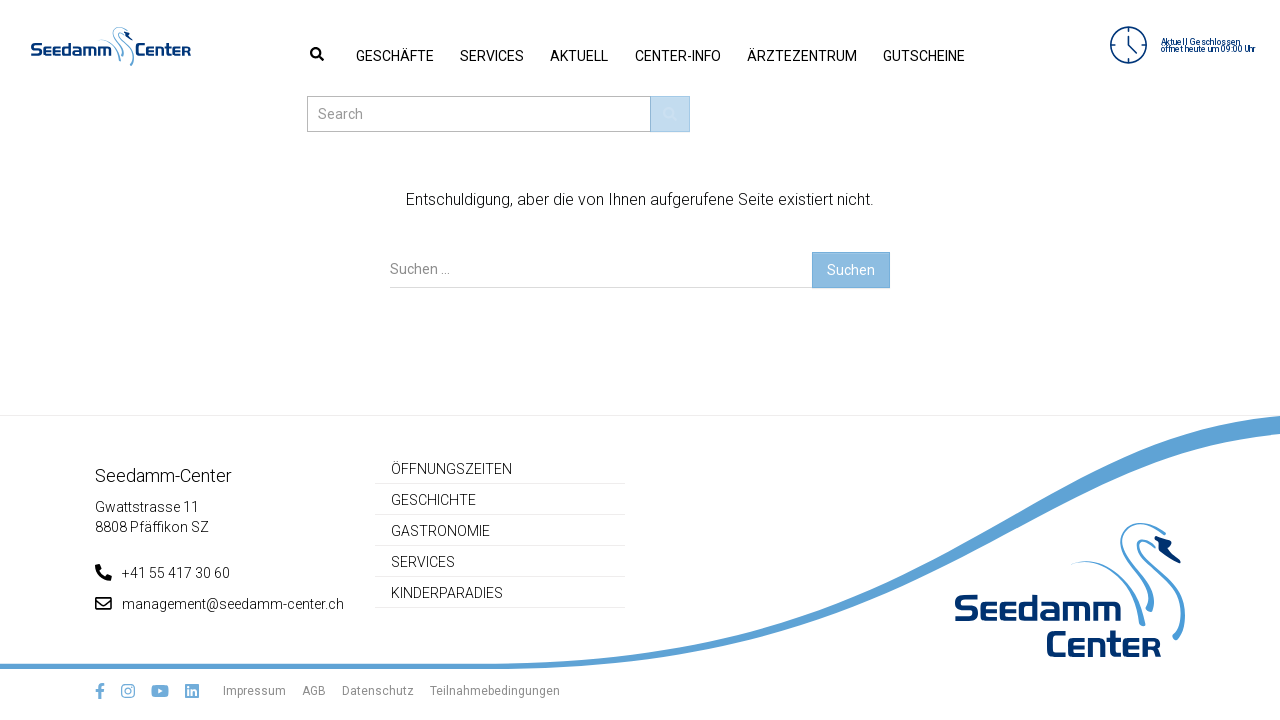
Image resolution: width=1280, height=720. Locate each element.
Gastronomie (440, 531)
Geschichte (433, 500)
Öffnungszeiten (451, 469)
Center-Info (580, 55)
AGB (314, 691)
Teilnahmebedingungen (495, 691)
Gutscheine (794, 55)
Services (427, 55)
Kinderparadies (447, 593)
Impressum (254, 691)
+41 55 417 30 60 (162, 573)
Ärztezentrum (688, 55)
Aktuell (498, 55)
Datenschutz (378, 691)
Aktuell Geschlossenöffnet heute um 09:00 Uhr (1171, 46)
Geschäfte (346, 55)
